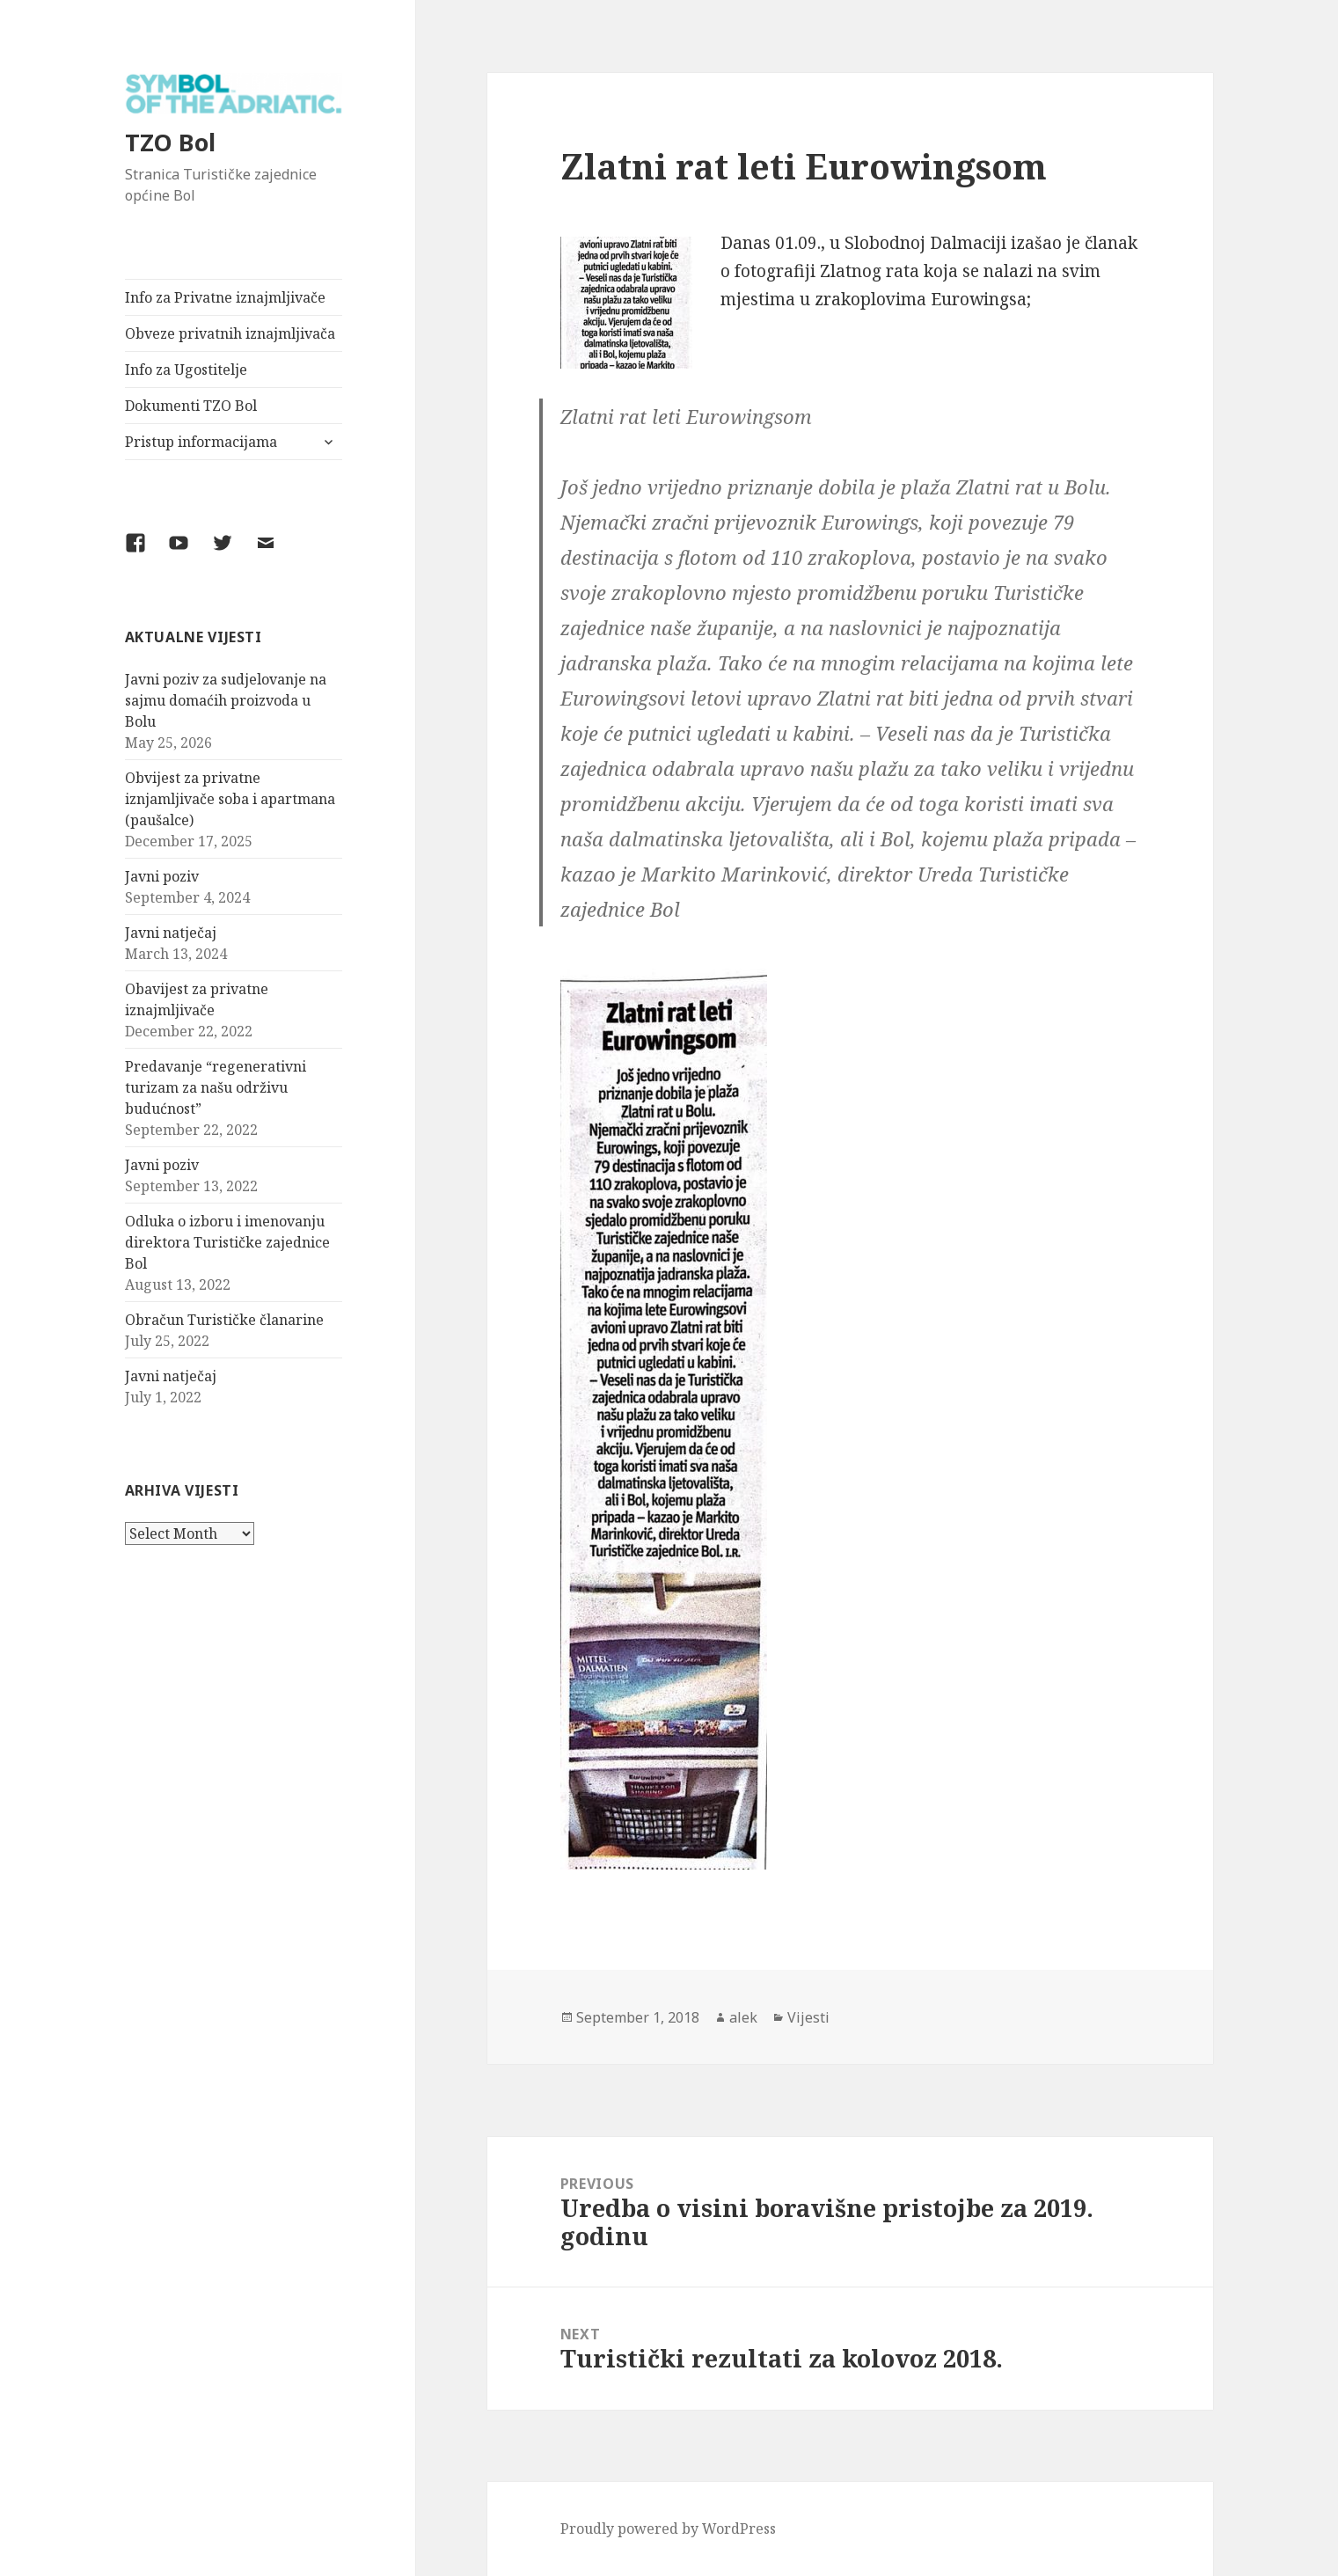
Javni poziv (162, 876)
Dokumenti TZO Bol (191, 405)
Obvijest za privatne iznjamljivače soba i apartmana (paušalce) (230, 799)
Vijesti (808, 2017)
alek (743, 2017)
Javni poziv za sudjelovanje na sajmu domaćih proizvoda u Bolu (225, 700)
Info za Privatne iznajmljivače (225, 297)
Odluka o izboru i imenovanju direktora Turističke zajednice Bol (227, 1242)
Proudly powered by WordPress (668, 2528)
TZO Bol (170, 142)
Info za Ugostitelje (186, 369)
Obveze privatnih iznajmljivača (230, 333)
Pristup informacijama (201, 441)
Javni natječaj (170, 932)
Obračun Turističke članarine (224, 1319)
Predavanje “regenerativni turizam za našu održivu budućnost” (215, 1087)
